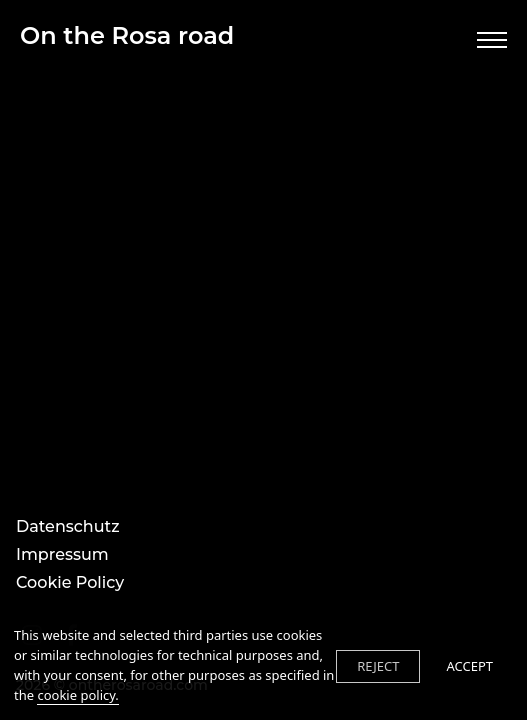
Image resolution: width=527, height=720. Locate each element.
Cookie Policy (70, 582)
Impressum (62, 554)
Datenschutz (68, 526)
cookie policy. (77, 695)
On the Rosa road (127, 35)
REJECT (378, 666)
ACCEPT (469, 666)
